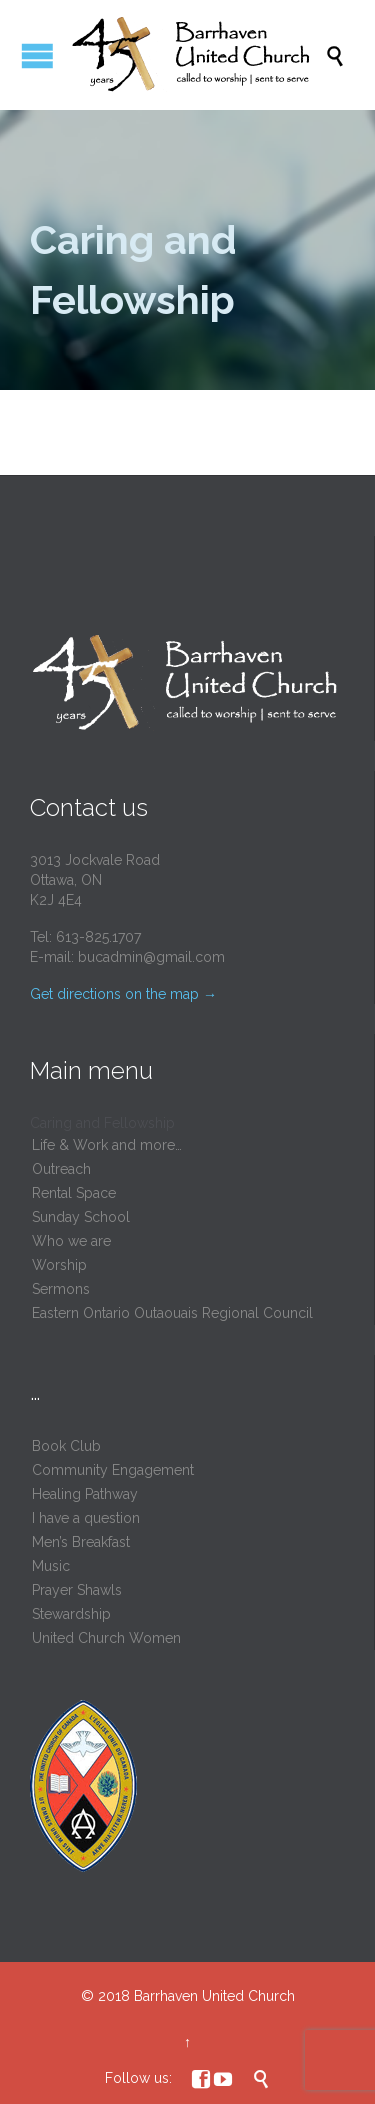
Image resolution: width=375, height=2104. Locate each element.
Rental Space (74, 1193)
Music (51, 1566)
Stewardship (71, 1614)
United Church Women (106, 1638)
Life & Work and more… (107, 1145)
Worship (59, 1265)
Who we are (71, 1241)
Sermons (61, 1289)
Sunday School (81, 1217)
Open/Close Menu (37, 55)
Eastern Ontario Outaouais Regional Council (172, 1313)
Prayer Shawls (77, 1590)
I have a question (86, 1518)
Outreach (61, 1169)
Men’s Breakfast (81, 1542)
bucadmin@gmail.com (151, 957)
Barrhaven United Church (214, 1996)
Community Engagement (113, 1470)
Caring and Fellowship (102, 1123)
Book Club (66, 1446)
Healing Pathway (85, 1494)
